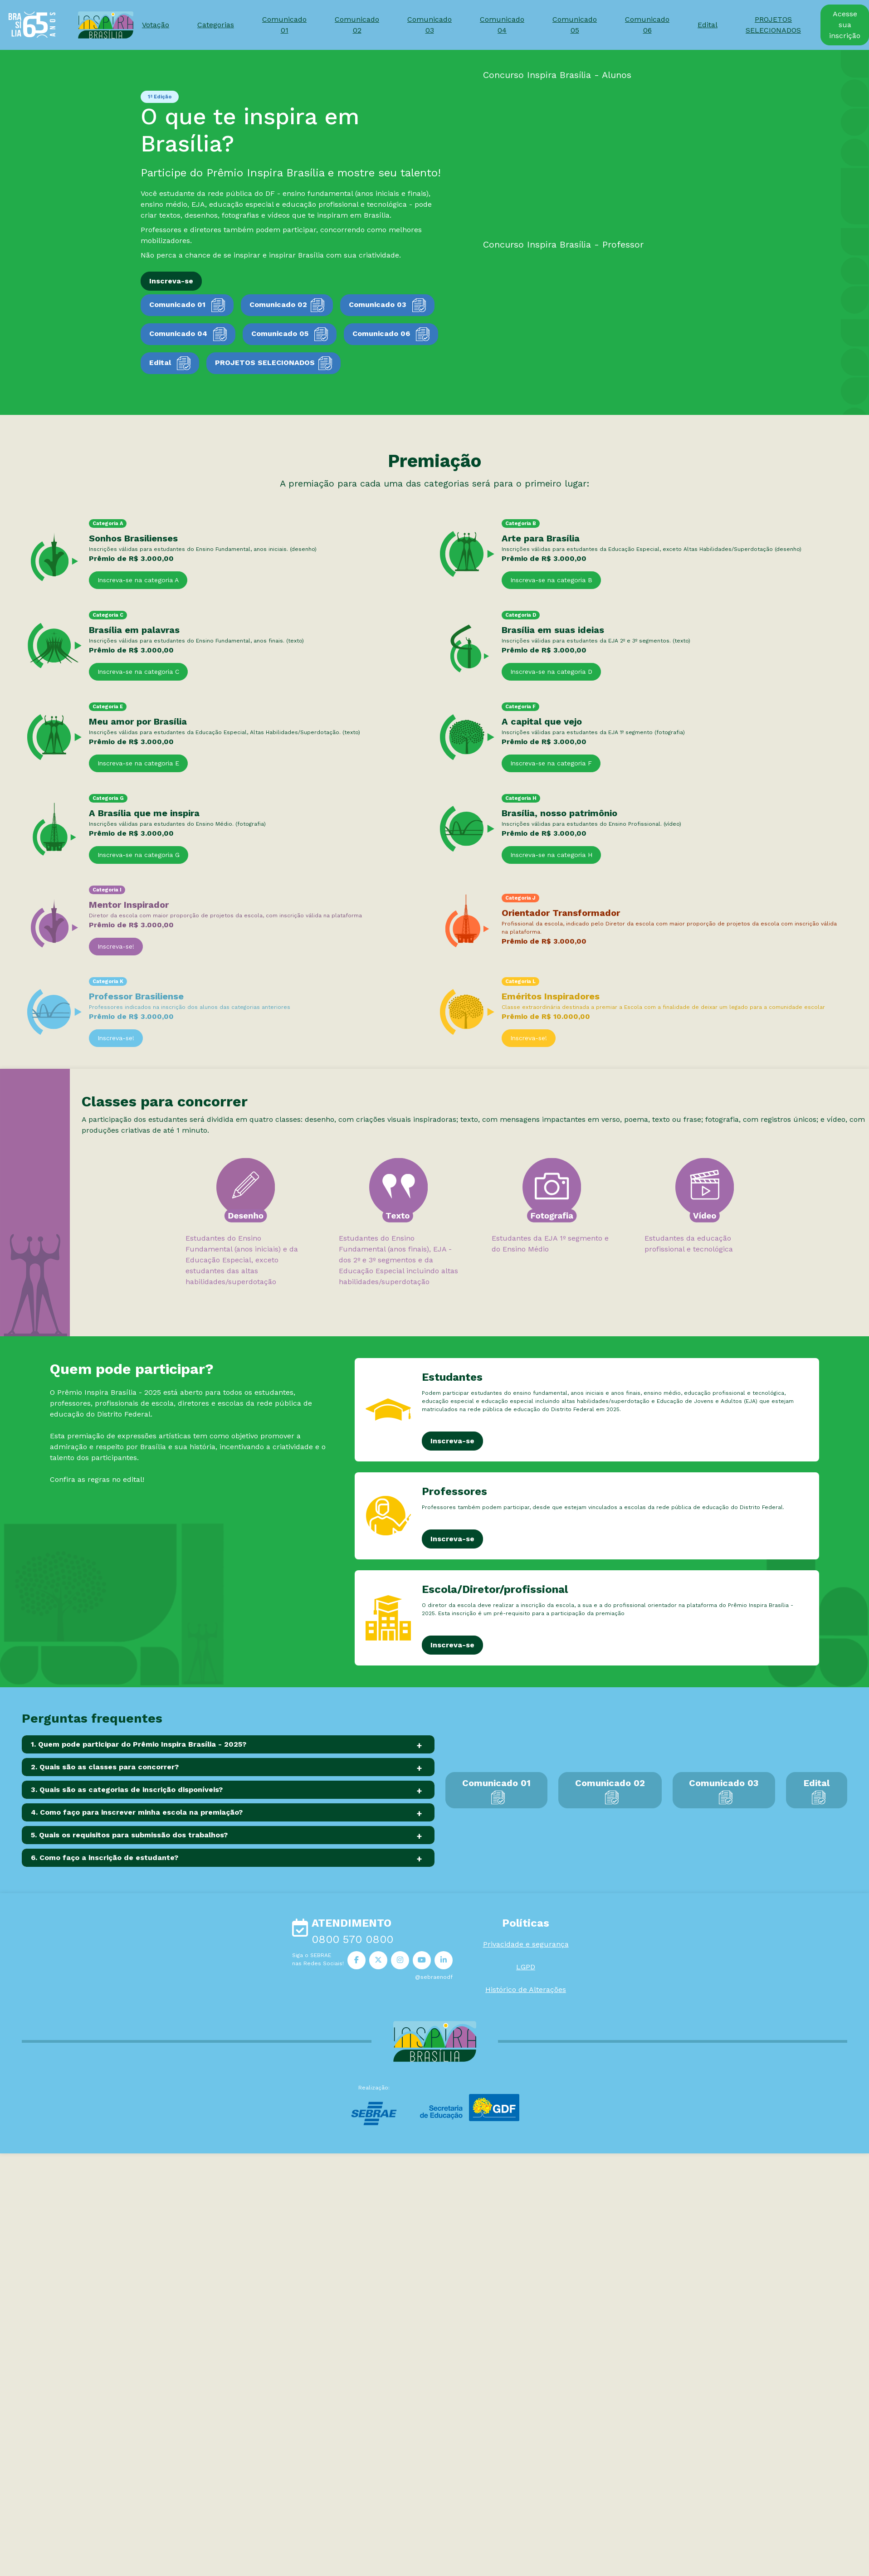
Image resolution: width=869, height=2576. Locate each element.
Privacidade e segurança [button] (526, 1944)
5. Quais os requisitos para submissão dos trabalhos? (129, 1835)
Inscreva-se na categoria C (138, 671)
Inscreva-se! (116, 946)
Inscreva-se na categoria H (551, 854)
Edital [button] (708, 24)
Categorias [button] (215, 24)
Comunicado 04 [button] (502, 24)
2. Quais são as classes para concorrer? (105, 1767)
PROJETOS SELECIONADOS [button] (773, 24)
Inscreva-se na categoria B (551, 580)
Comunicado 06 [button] (647, 24)
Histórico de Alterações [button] (525, 1989)
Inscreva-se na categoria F (551, 763)
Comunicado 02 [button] (357, 24)
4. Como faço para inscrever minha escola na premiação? (137, 1812)
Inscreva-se (452, 1441)
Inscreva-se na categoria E (138, 763)
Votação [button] (155, 24)
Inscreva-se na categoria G (139, 854)
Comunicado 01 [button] (284, 24)
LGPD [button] (525, 1966)
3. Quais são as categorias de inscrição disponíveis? (127, 1789)
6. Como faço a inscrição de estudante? (104, 1857)
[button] (356, 1960)
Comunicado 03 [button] (429, 24)
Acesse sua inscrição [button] (844, 25)
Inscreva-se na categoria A (138, 580)
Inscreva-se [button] (171, 281)
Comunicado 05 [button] (574, 24)
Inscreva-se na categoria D (551, 671)
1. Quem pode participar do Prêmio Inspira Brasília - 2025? (138, 1744)
